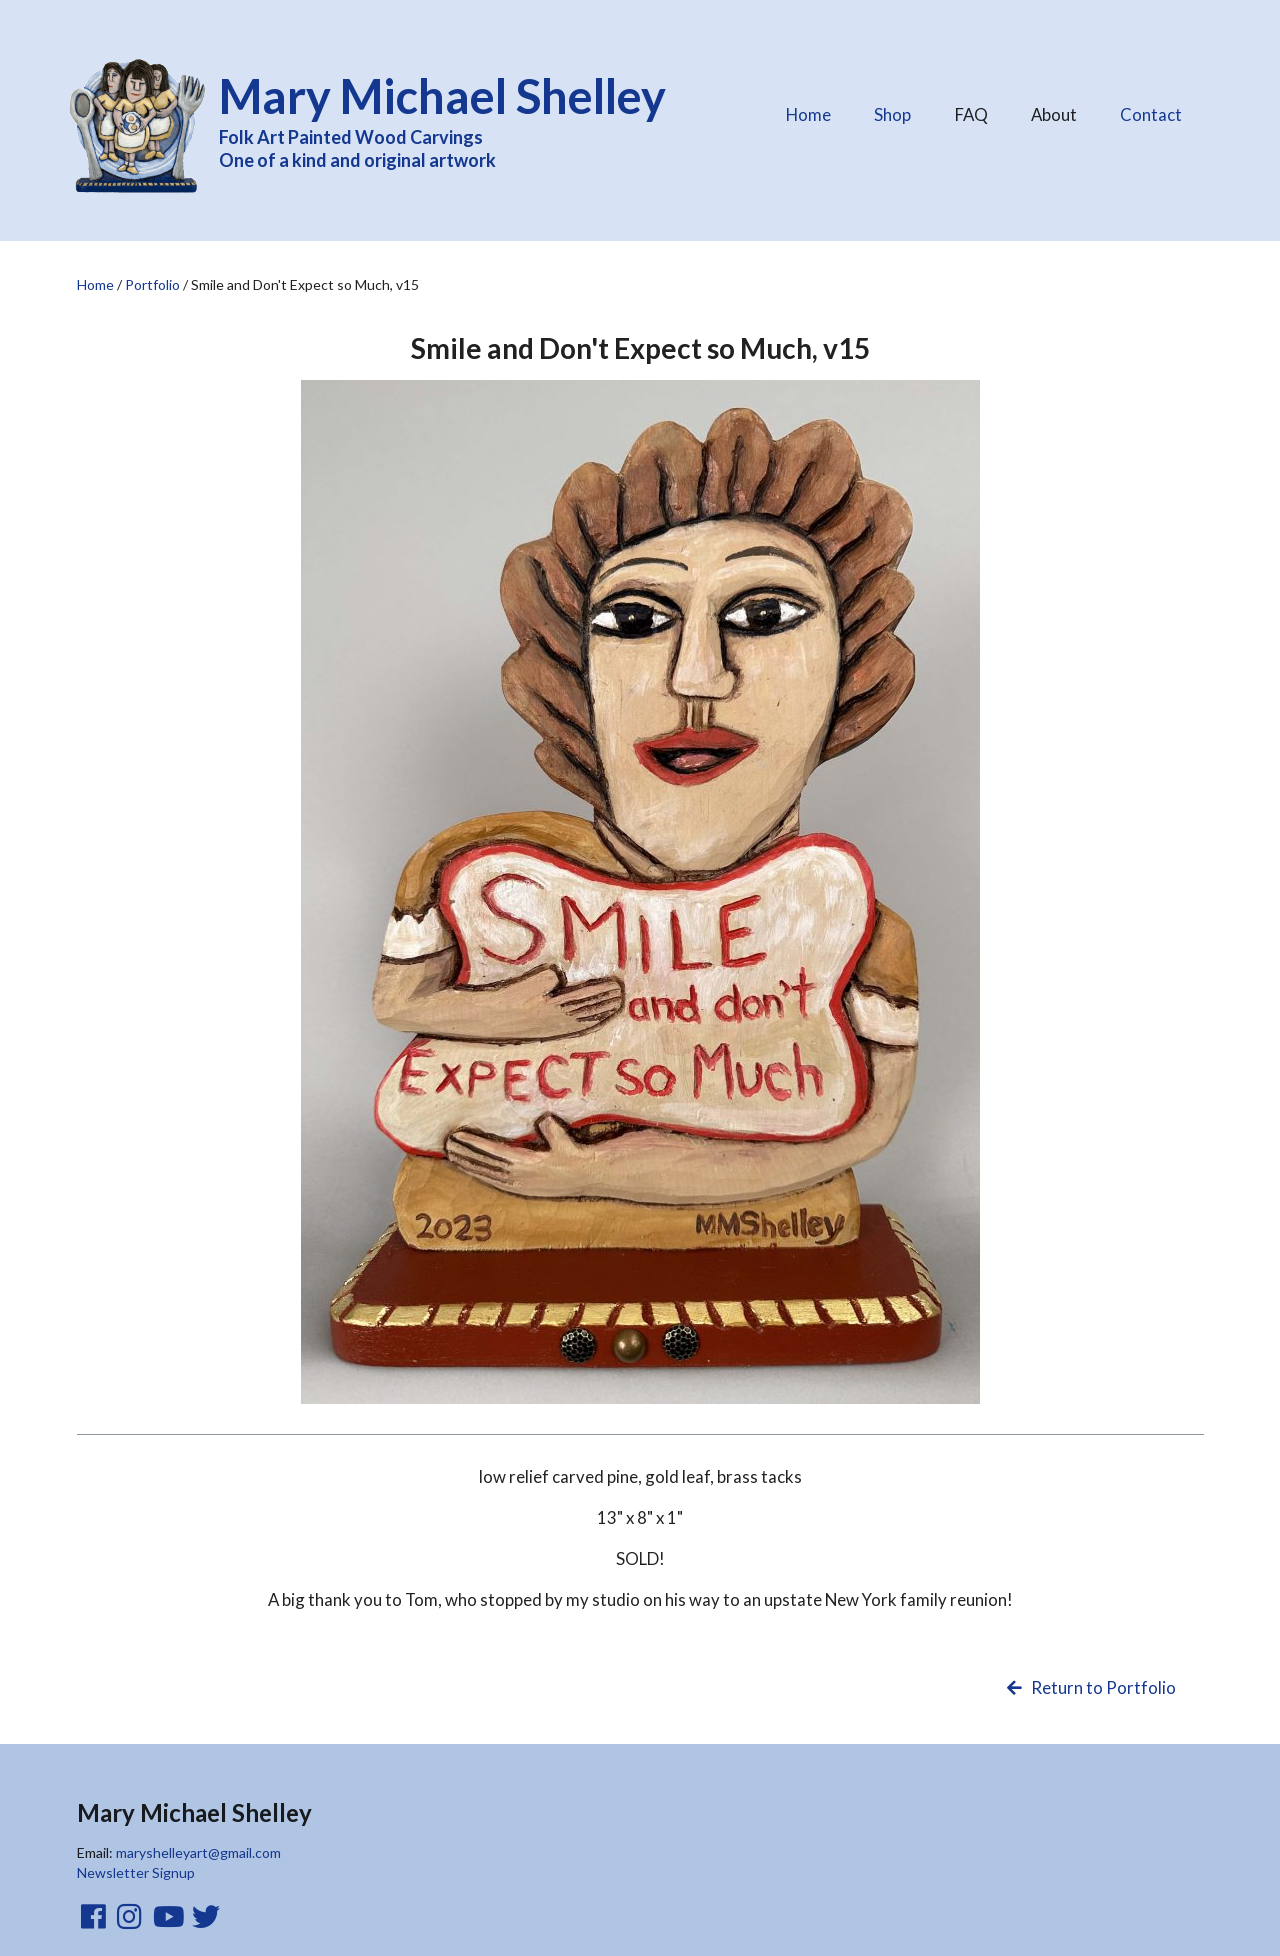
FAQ (971, 109)
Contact (1151, 114)
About (1053, 109)
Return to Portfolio (1089, 1687)
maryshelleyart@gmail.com (198, 1852)
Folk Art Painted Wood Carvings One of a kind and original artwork (456, 118)
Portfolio (152, 284)
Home (808, 114)
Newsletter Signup (136, 1872)
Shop (892, 114)
